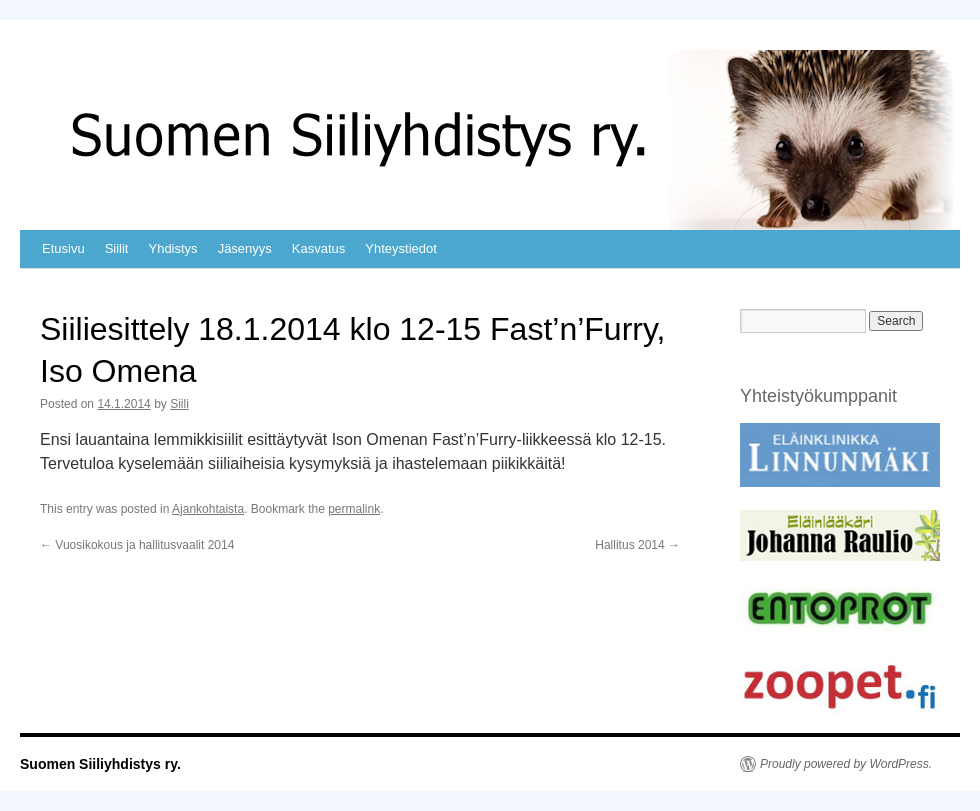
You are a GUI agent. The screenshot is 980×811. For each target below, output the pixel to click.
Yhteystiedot (401, 248)
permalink (354, 509)
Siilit (117, 248)
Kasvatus (318, 248)
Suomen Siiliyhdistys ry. (100, 764)
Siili (179, 404)
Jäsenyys (245, 248)
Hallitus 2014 (637, 545)
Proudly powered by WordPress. (846, 764)
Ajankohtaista (208, 509)
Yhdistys (172, 248)
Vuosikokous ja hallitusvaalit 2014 (137, 545)
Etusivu (63, 248)
